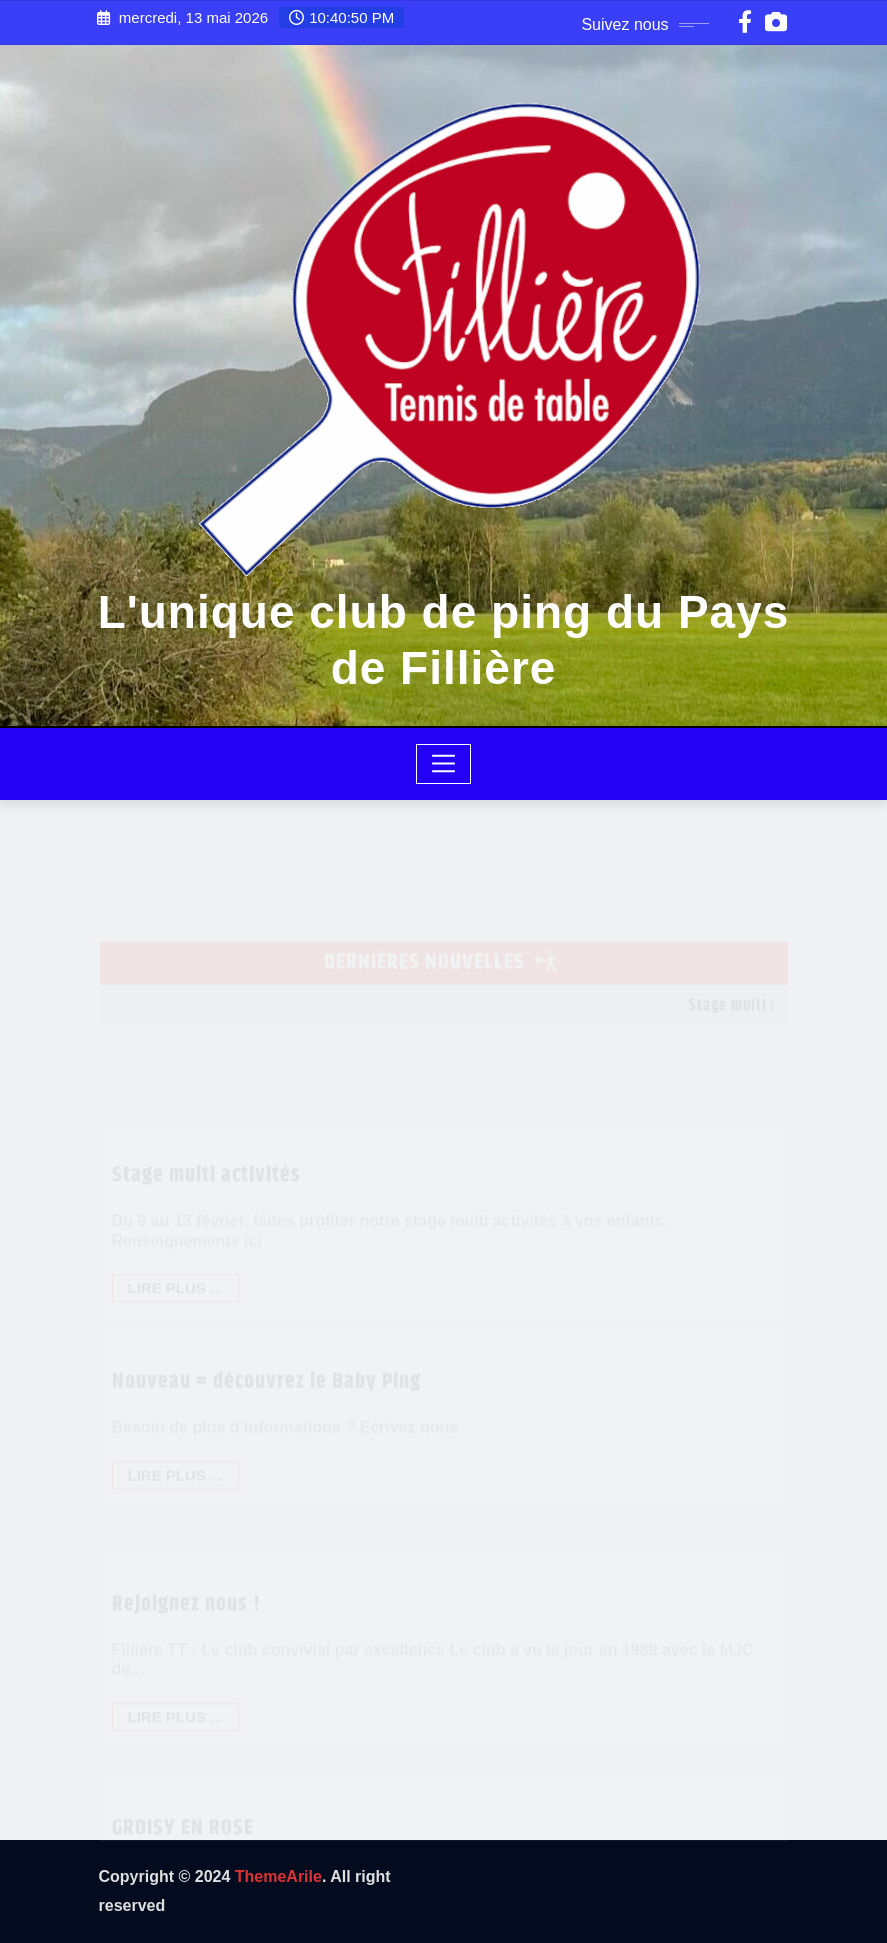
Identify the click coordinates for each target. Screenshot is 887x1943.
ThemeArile (278, 1876)
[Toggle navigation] (443, 764)
